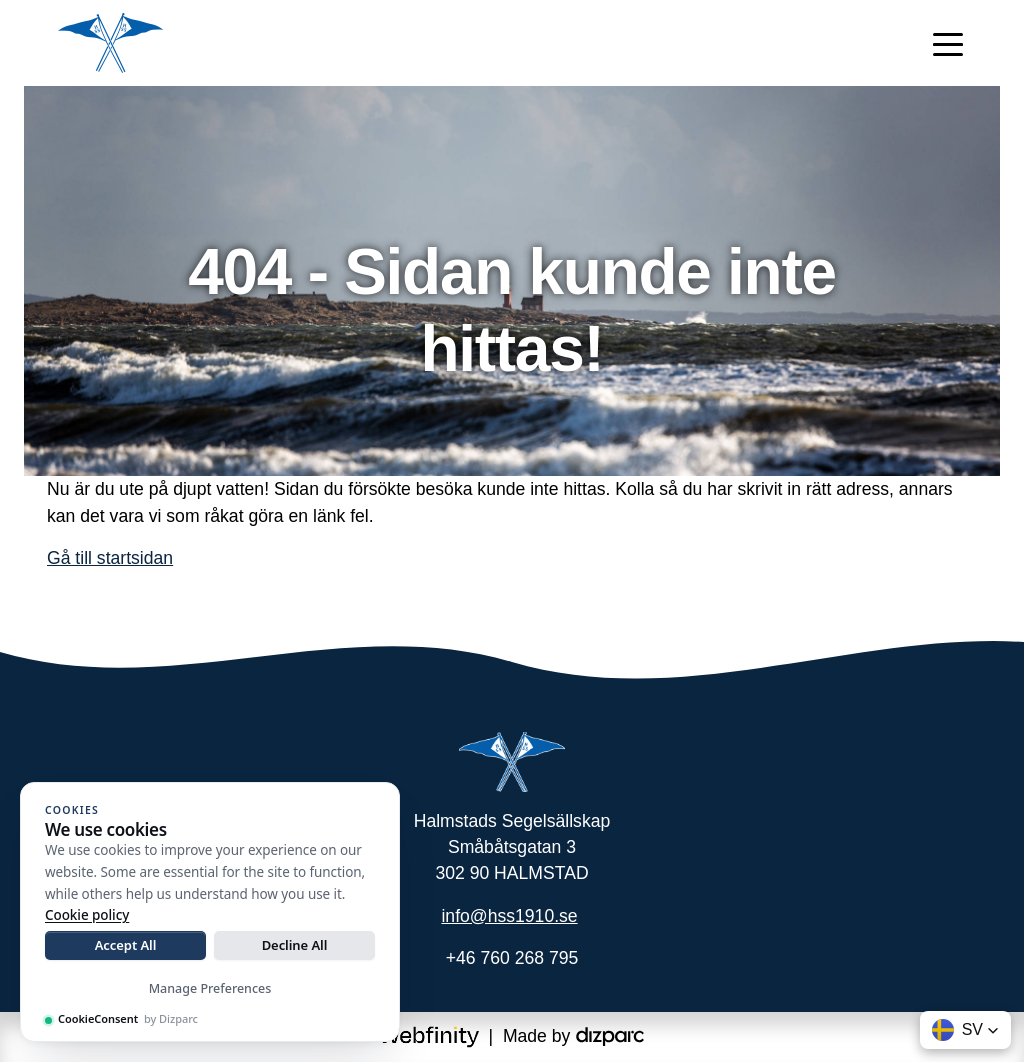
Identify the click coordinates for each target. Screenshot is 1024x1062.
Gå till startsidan (110, 558)
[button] (965, 1030)
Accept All (126, 945)
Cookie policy (87, 915)
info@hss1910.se (509, 916)
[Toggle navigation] (948, 43)
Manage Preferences (210, 988)
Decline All (295, 945)
